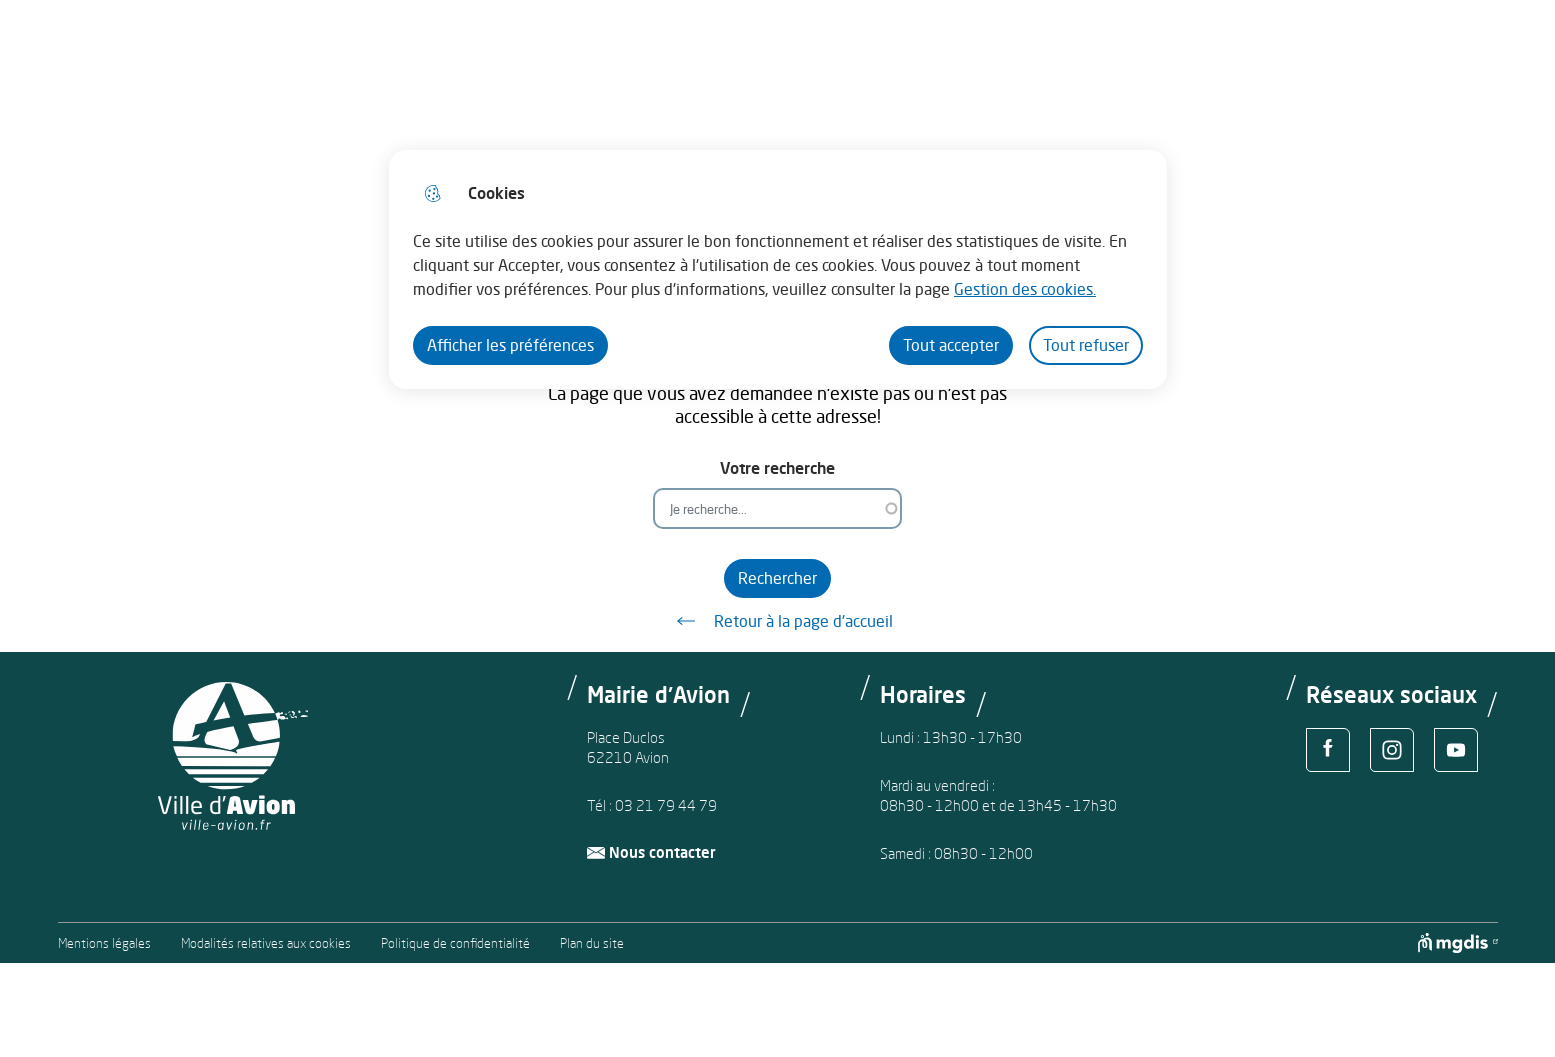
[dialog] (778, 269)
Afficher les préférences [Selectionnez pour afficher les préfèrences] (510, 345)
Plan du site (592, 943)
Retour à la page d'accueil (778, 621)
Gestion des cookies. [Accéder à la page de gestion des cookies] (1025, 289)
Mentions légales (104, 943)
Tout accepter (951, 345)
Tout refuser (1086, 345)
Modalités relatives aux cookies (266, 943)
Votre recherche (777, 468)
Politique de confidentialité (455, 943)
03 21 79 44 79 (666, 805)
